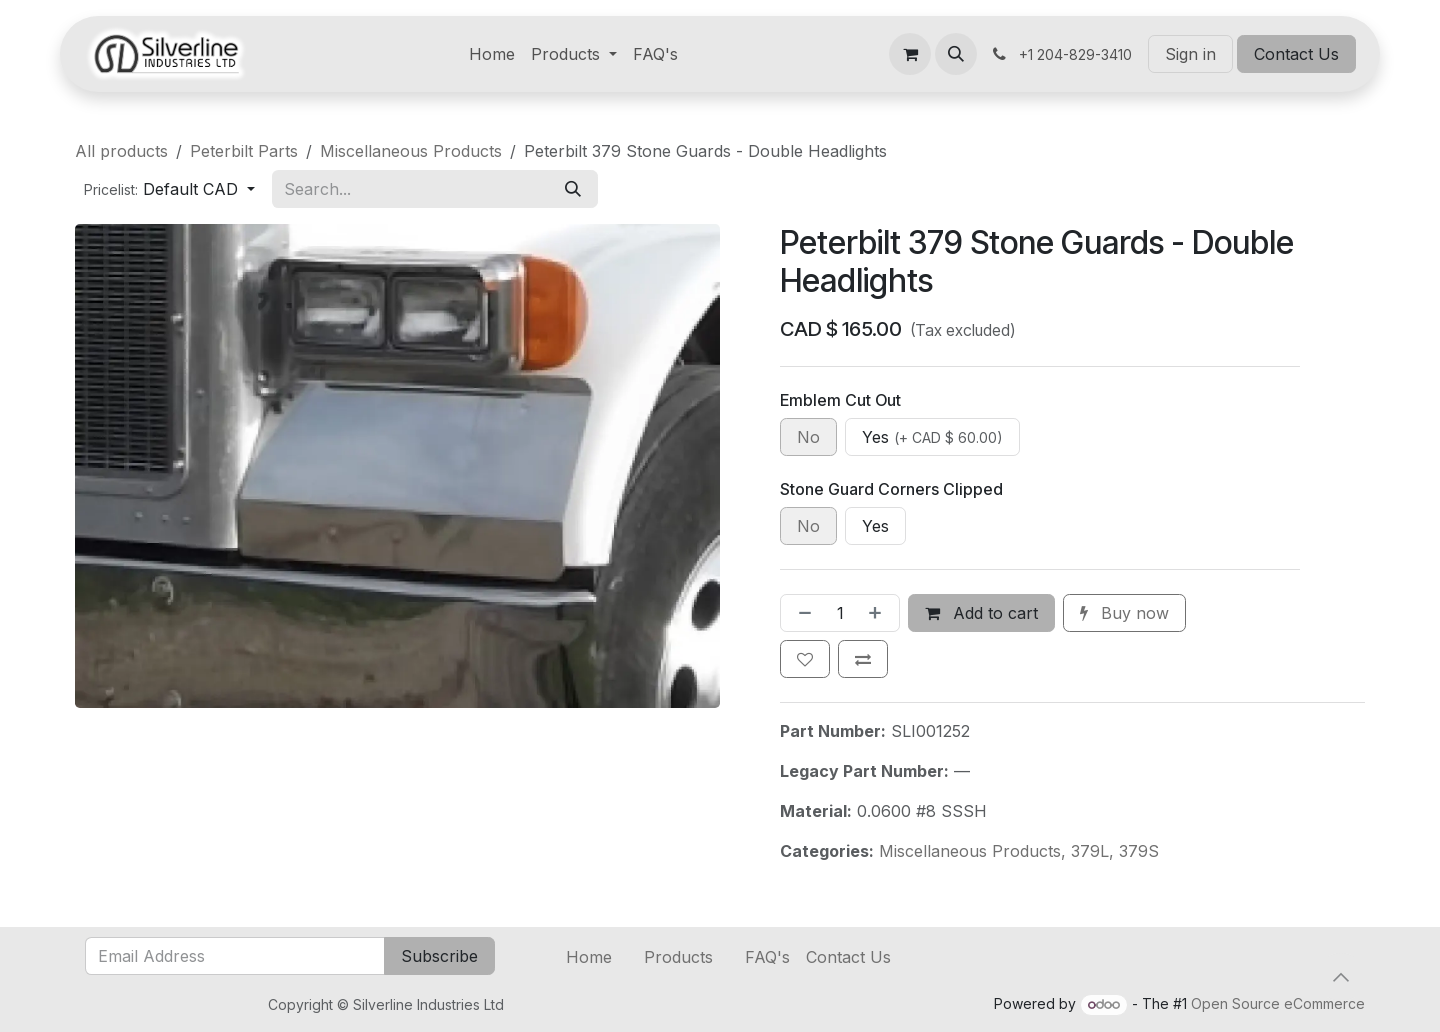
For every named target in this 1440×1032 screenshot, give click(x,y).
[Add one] (879, 613)
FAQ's (767, 957)
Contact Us (1296, 54)
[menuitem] (492, 54)
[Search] (573, 189)
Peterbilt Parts (244, 151)
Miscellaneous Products (411, 151)
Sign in (1190, 54)
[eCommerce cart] (910, 54)
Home (589, 957)
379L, (1095, 851)
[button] (956, 54)
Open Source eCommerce (1278, 1003)
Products (678, 957)
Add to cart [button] (981, 613)
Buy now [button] (1124, 613)
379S (1139, 851)
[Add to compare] (863, 659)
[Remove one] (801, 613)
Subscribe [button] (439, 956)
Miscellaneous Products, (975, 851)
